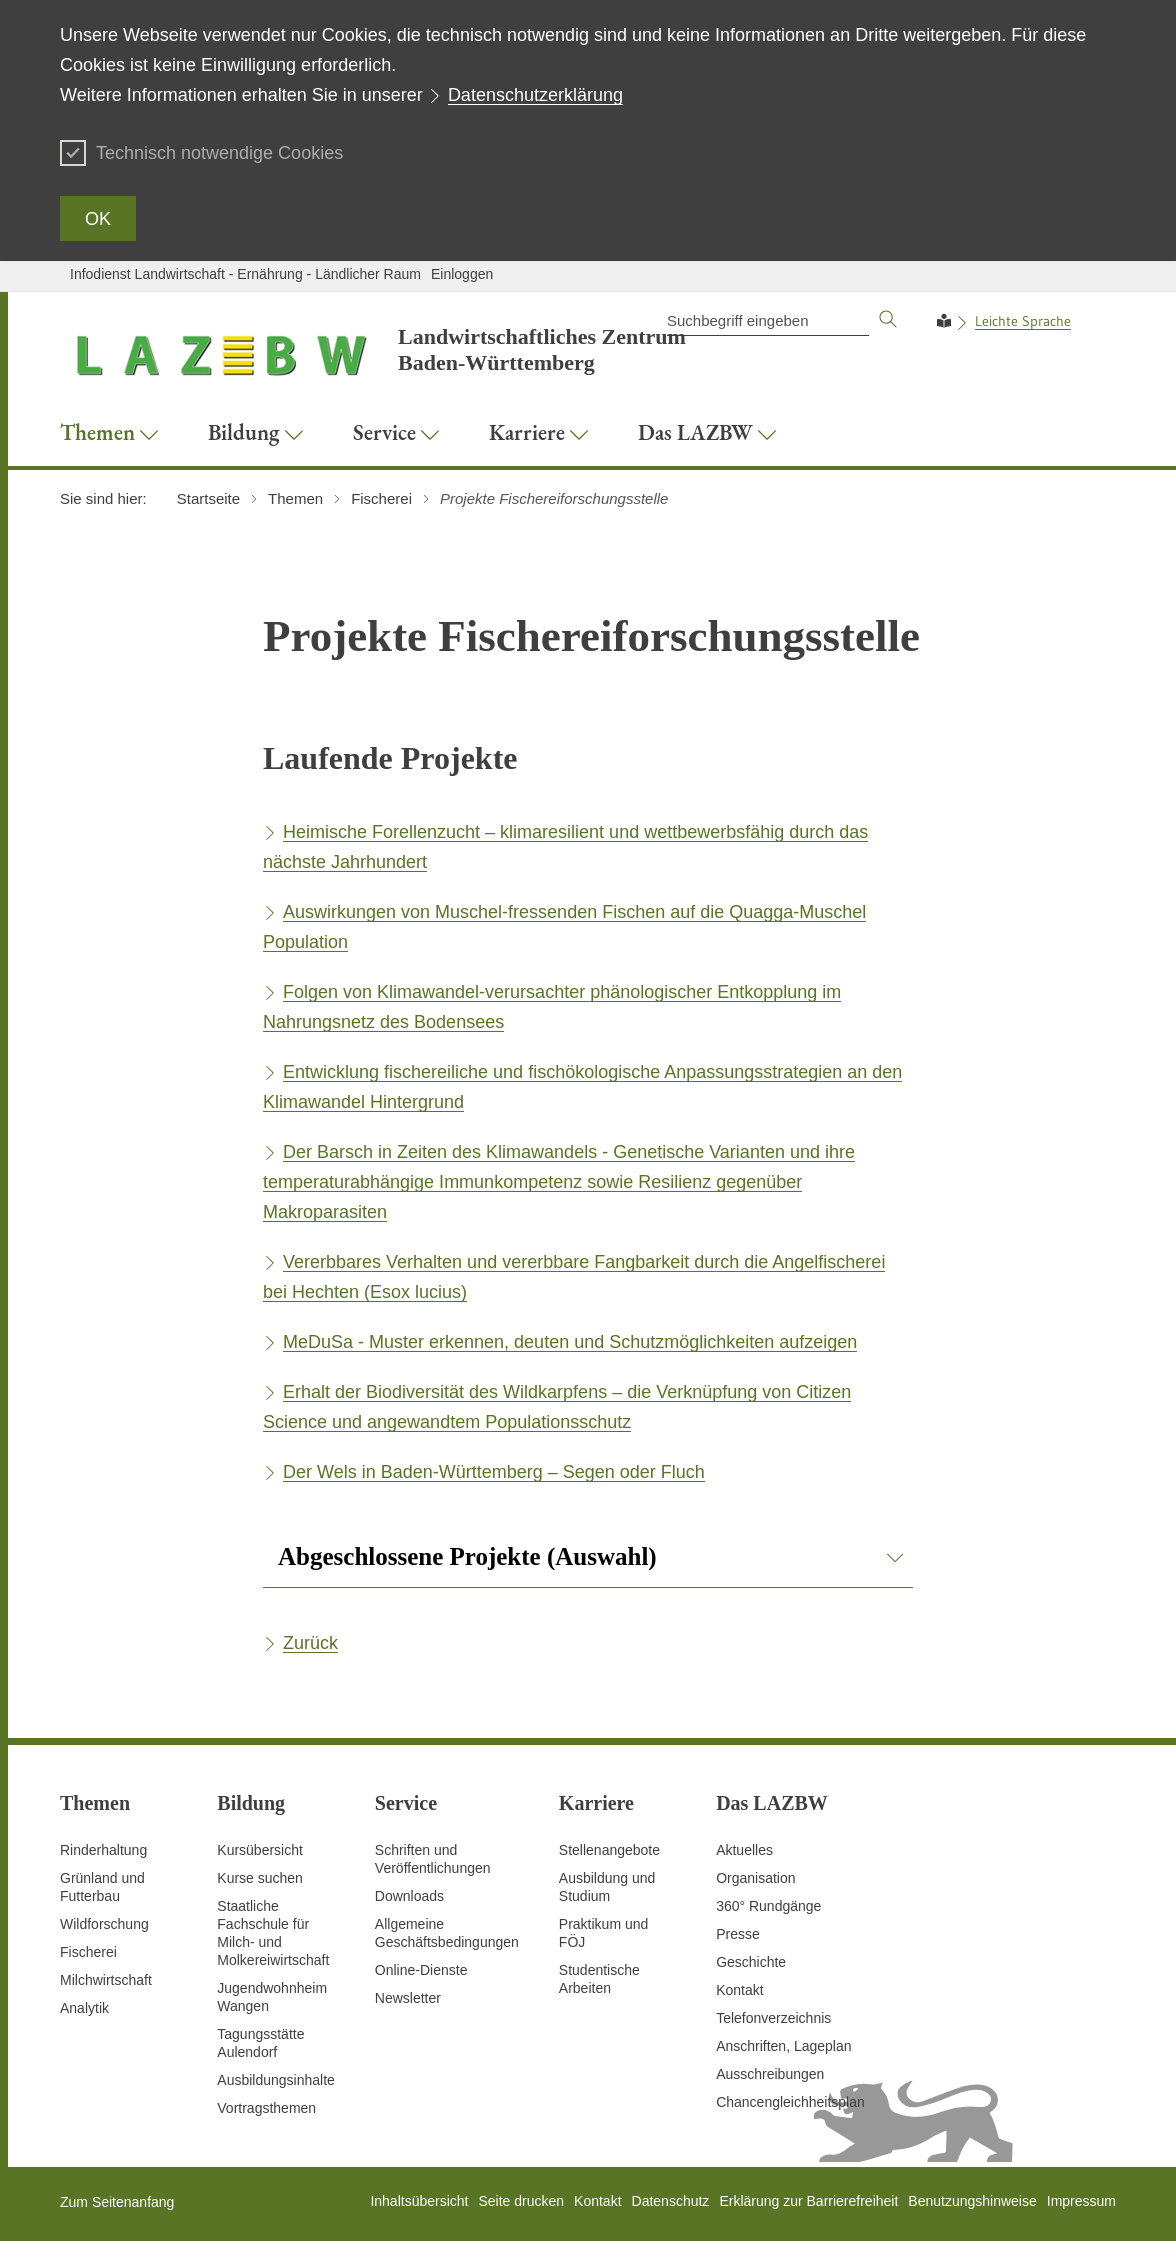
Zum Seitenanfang (117, 2202)
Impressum (1081, 2201)
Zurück (310, 1643)
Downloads (409, 1896)
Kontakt (739, 1990)
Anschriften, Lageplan (783, 2046)
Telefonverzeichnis (773, 2018)
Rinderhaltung (103, 1850)
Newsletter (408, 1998)
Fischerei (88, 1952)
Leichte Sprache (1023, 321)
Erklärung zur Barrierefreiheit (808, 2201)
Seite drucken (521, 2201)
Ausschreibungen (770, 2074)
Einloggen (462, 274)
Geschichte (751, 1962)
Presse (738, 1934)
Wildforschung (104, 1924)
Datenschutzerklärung (535, 95)
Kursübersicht (260, 1850)
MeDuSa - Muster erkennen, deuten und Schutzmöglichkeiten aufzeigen (570, 1342)
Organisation (755, 1878)
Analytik (84, 2008)
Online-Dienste (421, 1970)
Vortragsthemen (266, 2108)
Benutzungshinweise (972, 2201)
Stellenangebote (609, 1850)
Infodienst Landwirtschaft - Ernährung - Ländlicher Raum (245, 274)
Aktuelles (744, 1850)
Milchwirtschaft (106, 1980)
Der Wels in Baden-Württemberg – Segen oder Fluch (494, 1472)
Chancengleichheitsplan (790, 2102)
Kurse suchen (260, 1878)
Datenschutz (671, 2201)
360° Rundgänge (768, 1906)
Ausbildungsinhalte (276, 2080)
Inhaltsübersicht (419, 2201)
